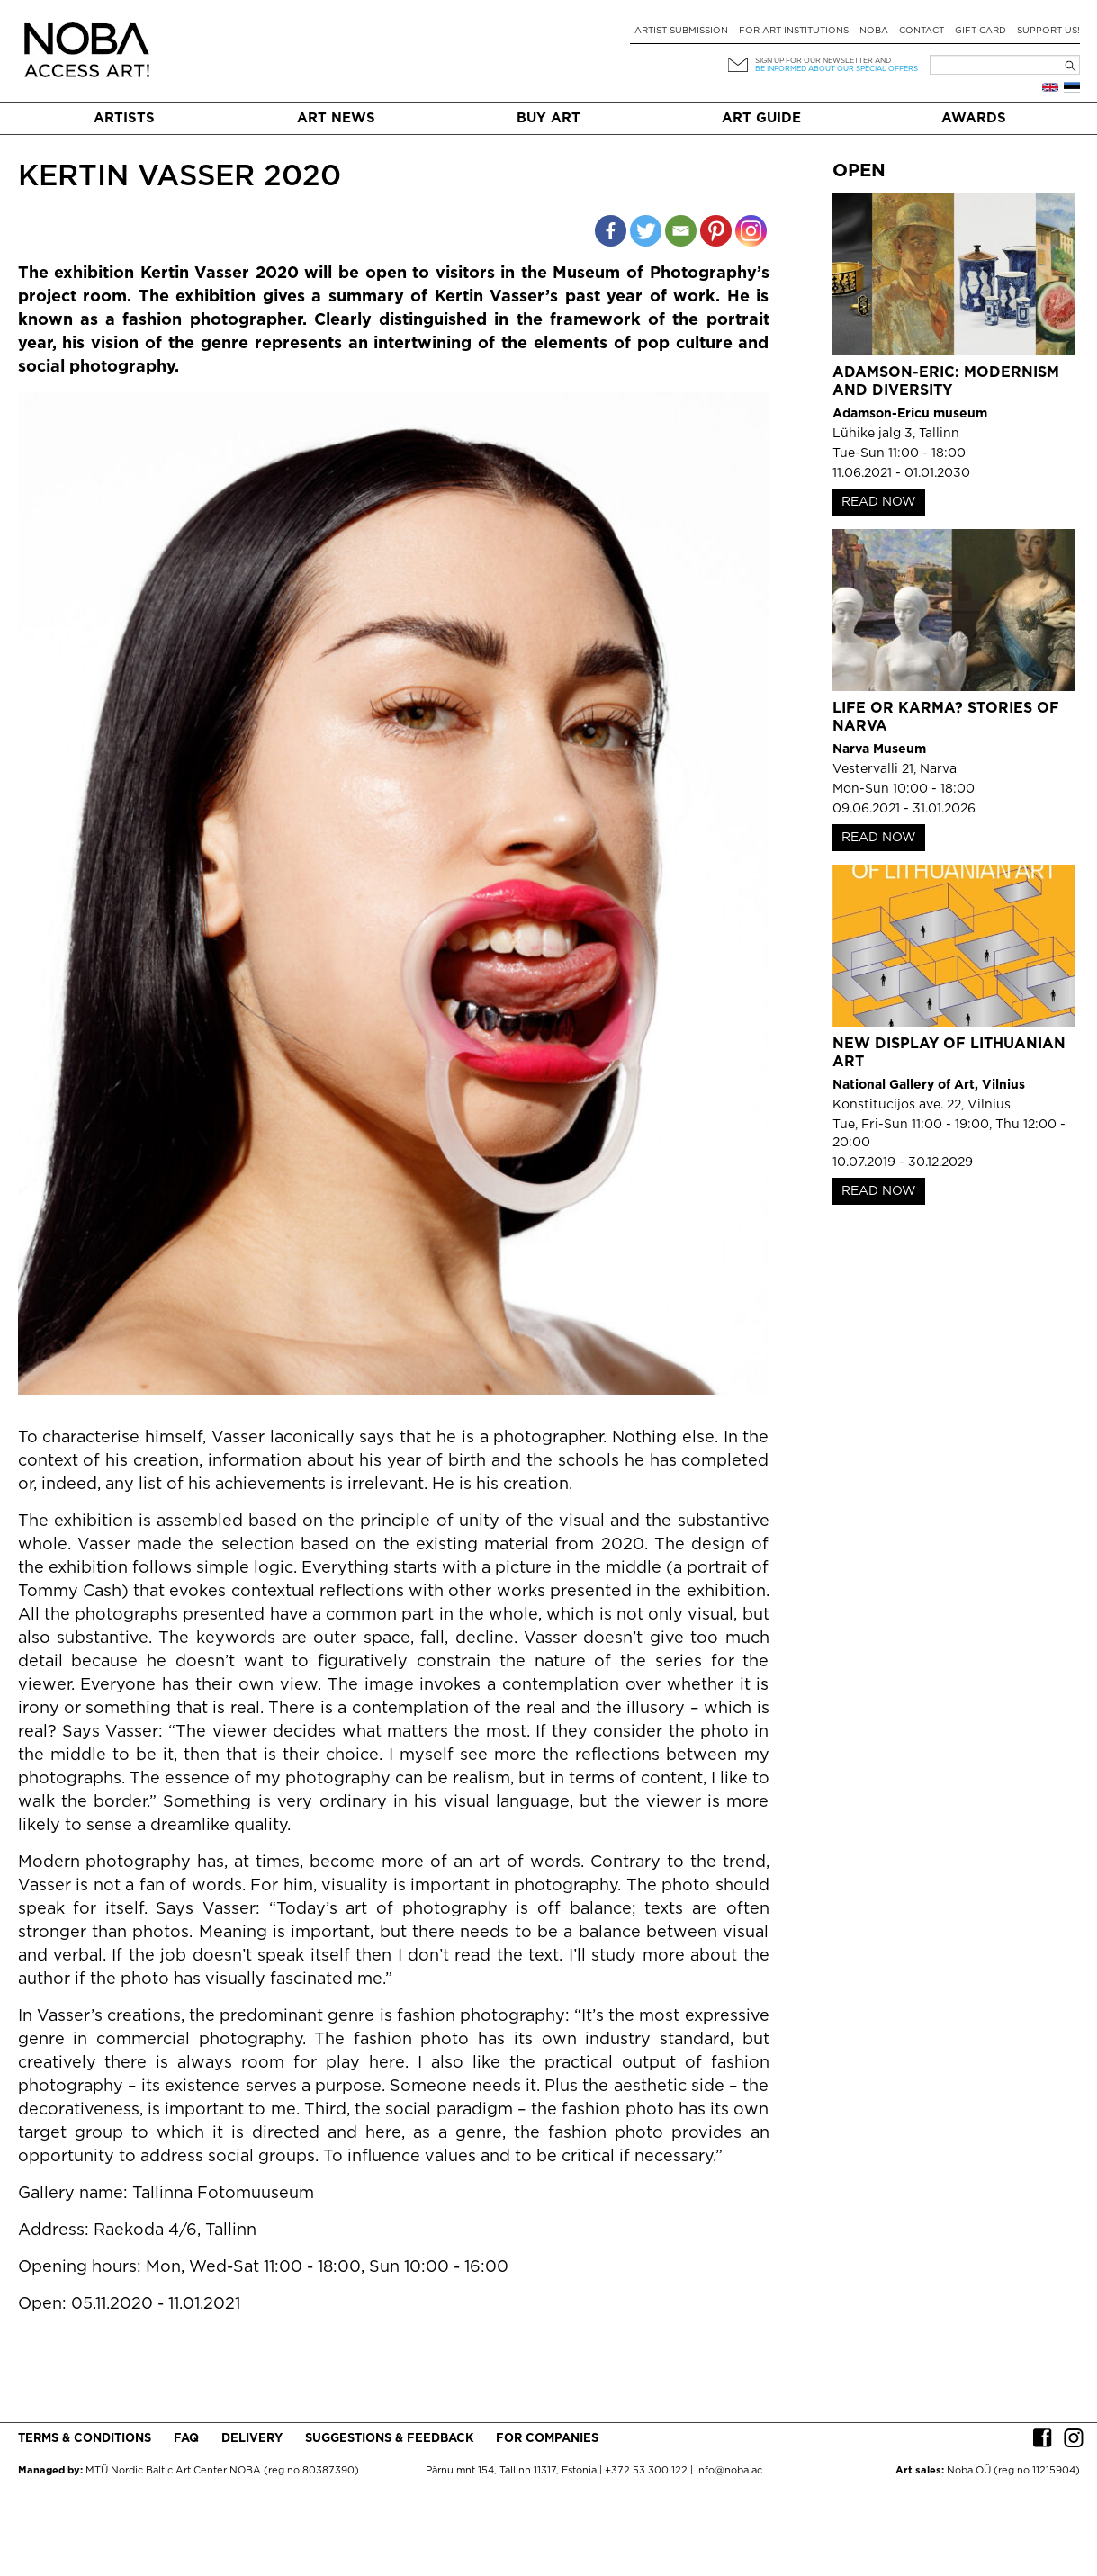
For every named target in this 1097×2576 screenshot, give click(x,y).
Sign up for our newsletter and (823, 61)
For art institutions (794, 31)
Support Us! (1048, 31)
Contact (921, 31)
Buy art (548, 118)
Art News (336, 118)
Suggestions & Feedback (389, 2439)
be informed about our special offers (836, 69)
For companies (547, 2439)
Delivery (252, 2439)
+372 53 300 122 (646, 2470)
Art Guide (761, 118)
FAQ (186, 2439)
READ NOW (878, 502)
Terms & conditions (84, 2439)
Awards (973, 118)
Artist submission (681, 31)
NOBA (873, 31)
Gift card (980, 31)
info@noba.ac (729, 2470)
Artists (124, 118)
